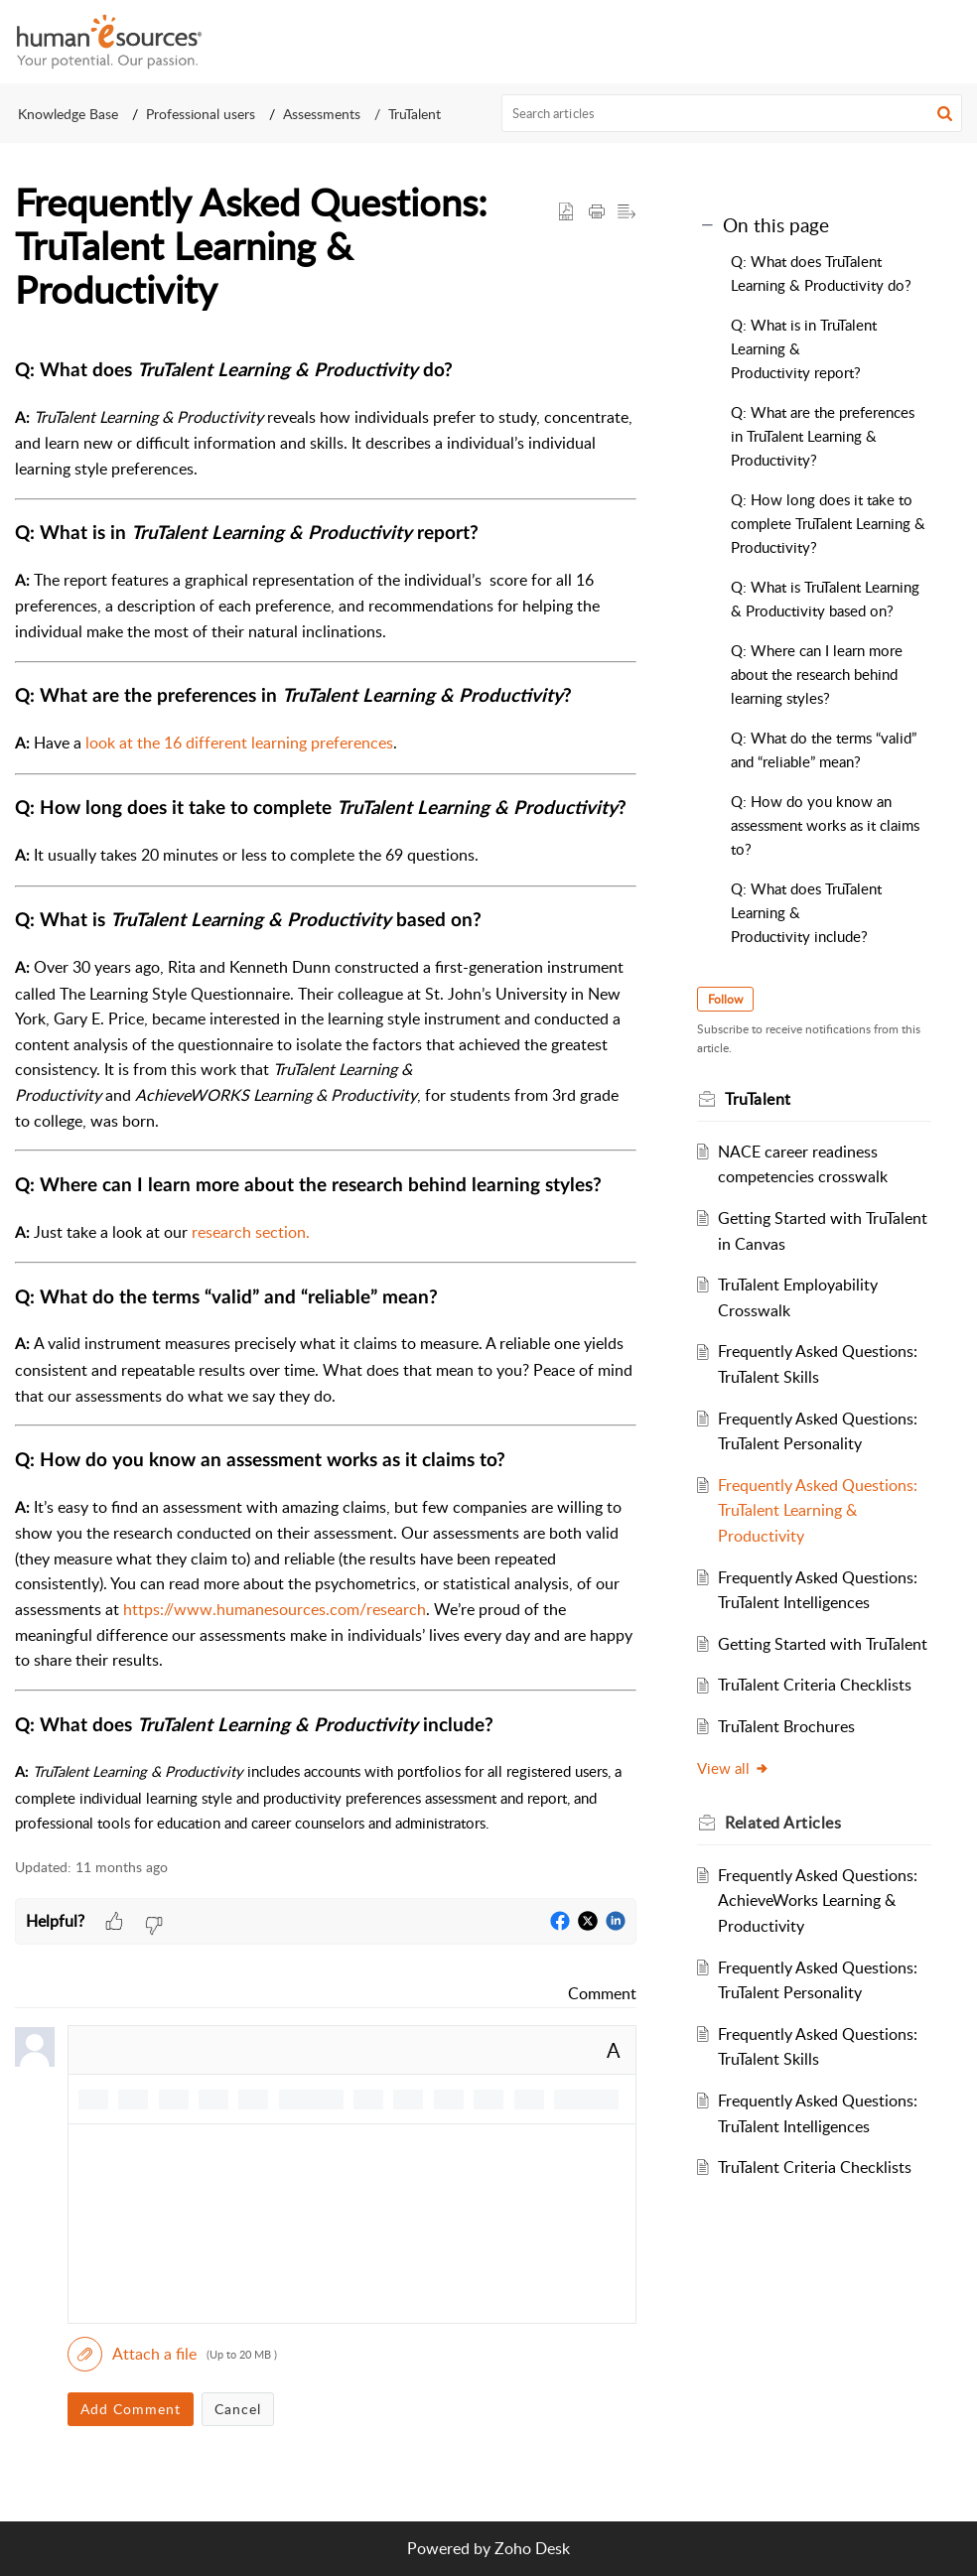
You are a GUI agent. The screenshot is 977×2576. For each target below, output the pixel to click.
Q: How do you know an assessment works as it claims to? (825, 825)
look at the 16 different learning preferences (239, 742)
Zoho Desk (532, 2548)
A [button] (614, 2050)
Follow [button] (728, 999)
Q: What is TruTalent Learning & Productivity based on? (825, 598)
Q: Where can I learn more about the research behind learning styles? (817, 674)
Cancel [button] (237, 2408)
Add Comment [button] (130, 2408)
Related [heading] (786, 1848)
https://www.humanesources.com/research (274, 1609)
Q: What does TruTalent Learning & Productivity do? (821, 273)
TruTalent (414, 113)
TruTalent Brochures (789, 1752)
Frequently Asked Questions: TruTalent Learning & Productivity (820, 1510)
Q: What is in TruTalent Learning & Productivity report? (804, 348)
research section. (251, 1232)
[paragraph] (325, 1095)
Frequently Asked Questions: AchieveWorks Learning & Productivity (820, 1925)
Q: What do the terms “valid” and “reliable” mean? (823, 749)
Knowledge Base (68, 113)
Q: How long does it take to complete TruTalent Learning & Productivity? (828, 523)
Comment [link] (602, 1993)
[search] (732, 113)
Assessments (321, 113)
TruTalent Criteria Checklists (817, 1710)
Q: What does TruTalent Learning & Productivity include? (806, 912)
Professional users (200, 113)
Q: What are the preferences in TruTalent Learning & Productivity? (822, 436)
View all (736, 1793)
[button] (947, 42)
